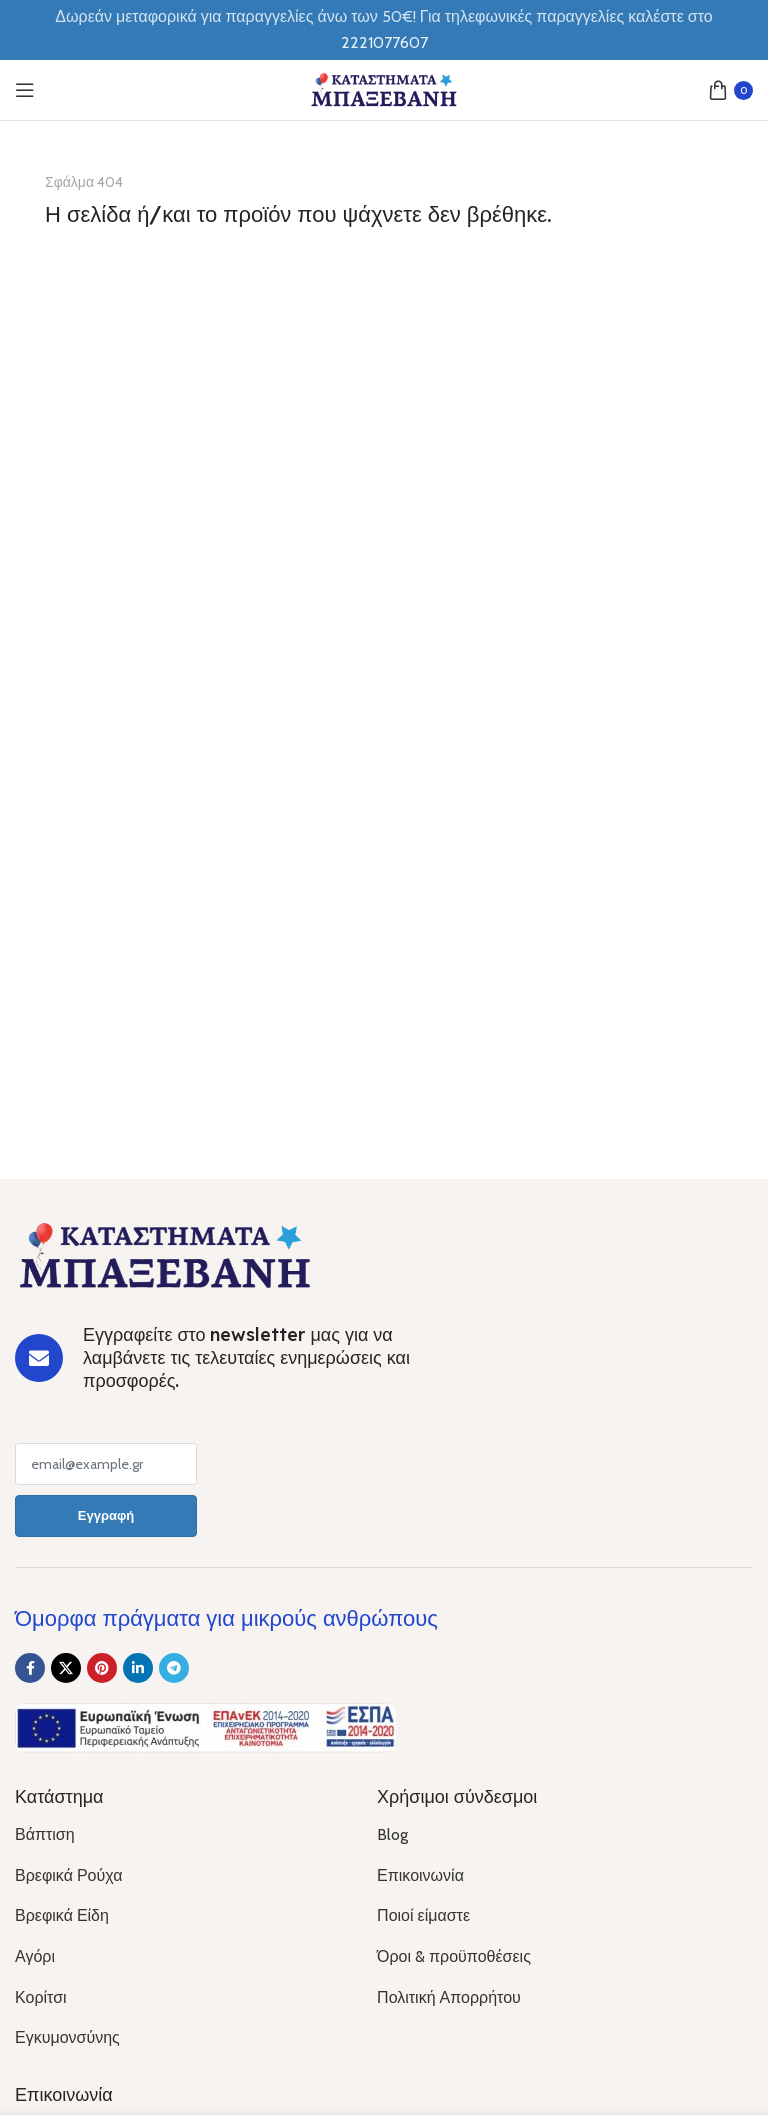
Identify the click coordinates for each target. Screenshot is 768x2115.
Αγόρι (35, 1956)
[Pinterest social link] (102, 1668)
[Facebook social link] (30, 1668)
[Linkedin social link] (138, 1668)
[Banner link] (384, 434)
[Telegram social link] (174, 1668)
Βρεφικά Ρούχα (68, 1875)
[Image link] (165, 1253)
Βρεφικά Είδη (62, 1915)
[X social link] (66, 1668)
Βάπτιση (45, 1834)
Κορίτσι (41, 1997)
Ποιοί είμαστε (423, 1915)
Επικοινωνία (420, 1875)
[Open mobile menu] (25, 90)
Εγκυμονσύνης (67, 2037)
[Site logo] (384, 88)
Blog (392, 1834)
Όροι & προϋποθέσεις (454, 1956)
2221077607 (384, 42)
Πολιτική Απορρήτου (449, 1997)
